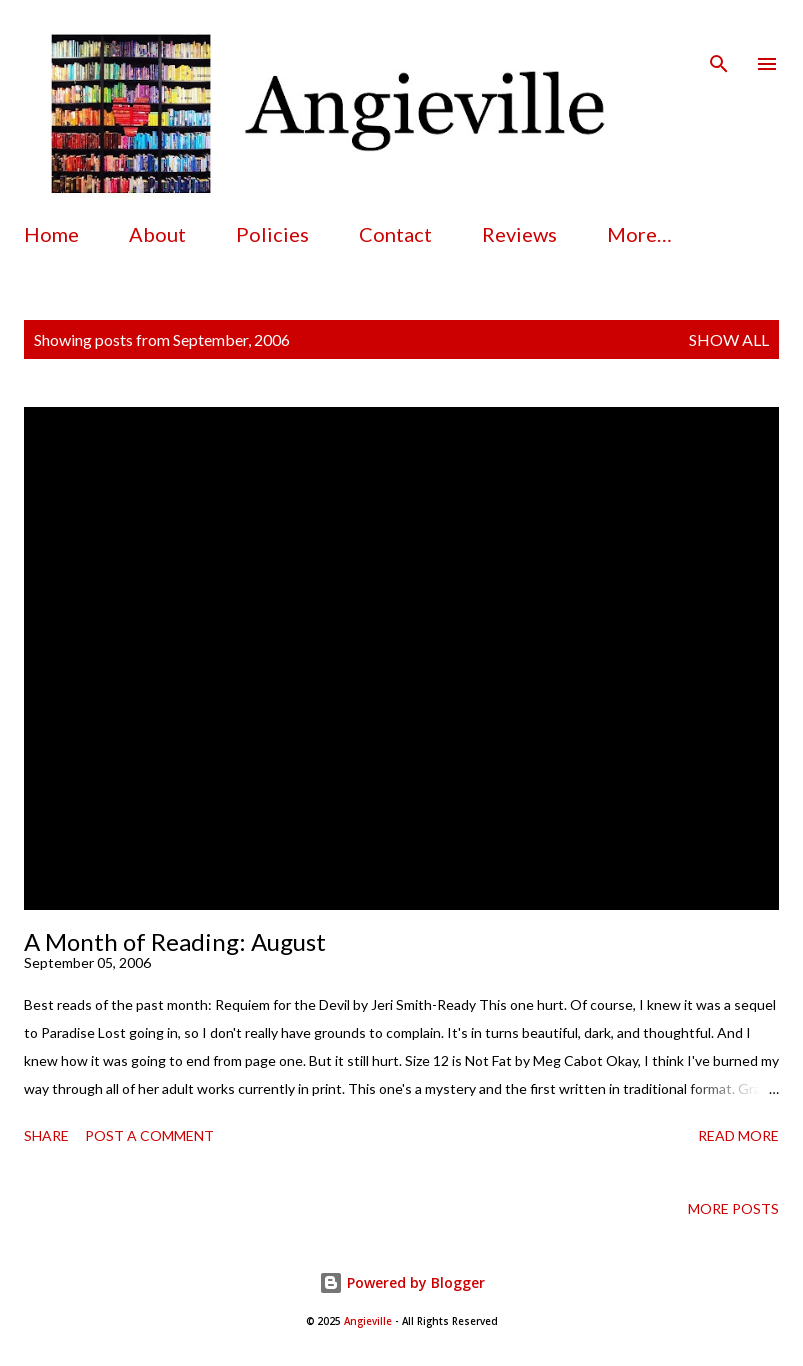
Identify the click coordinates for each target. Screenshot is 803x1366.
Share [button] (46, 1135)
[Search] (719, 36)
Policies (272, 234)
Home (51, 234)
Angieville (368, 1321)
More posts (733, 1208)
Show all (729, 339)
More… (639, 234)
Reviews (519, 234)
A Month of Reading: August (175, 941)
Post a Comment (149, 1135)
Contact (395, 234)
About (157, 234)
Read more (738, 1135)
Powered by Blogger (402, 1282)
